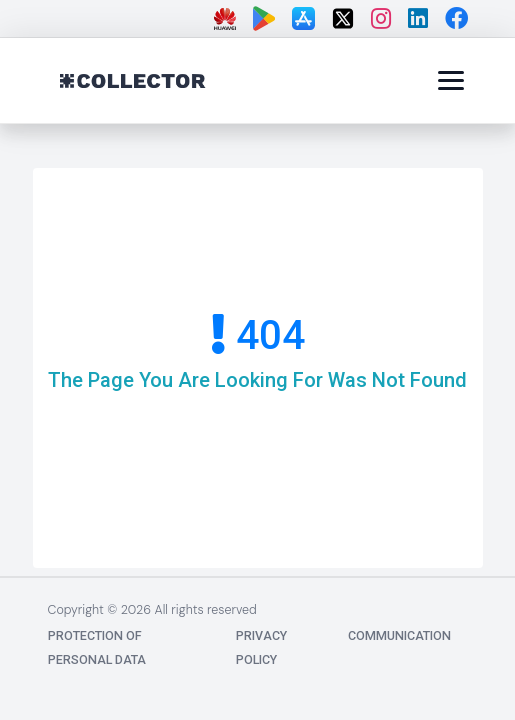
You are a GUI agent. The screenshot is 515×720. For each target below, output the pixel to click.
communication (399, 635)
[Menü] (451, 80)
